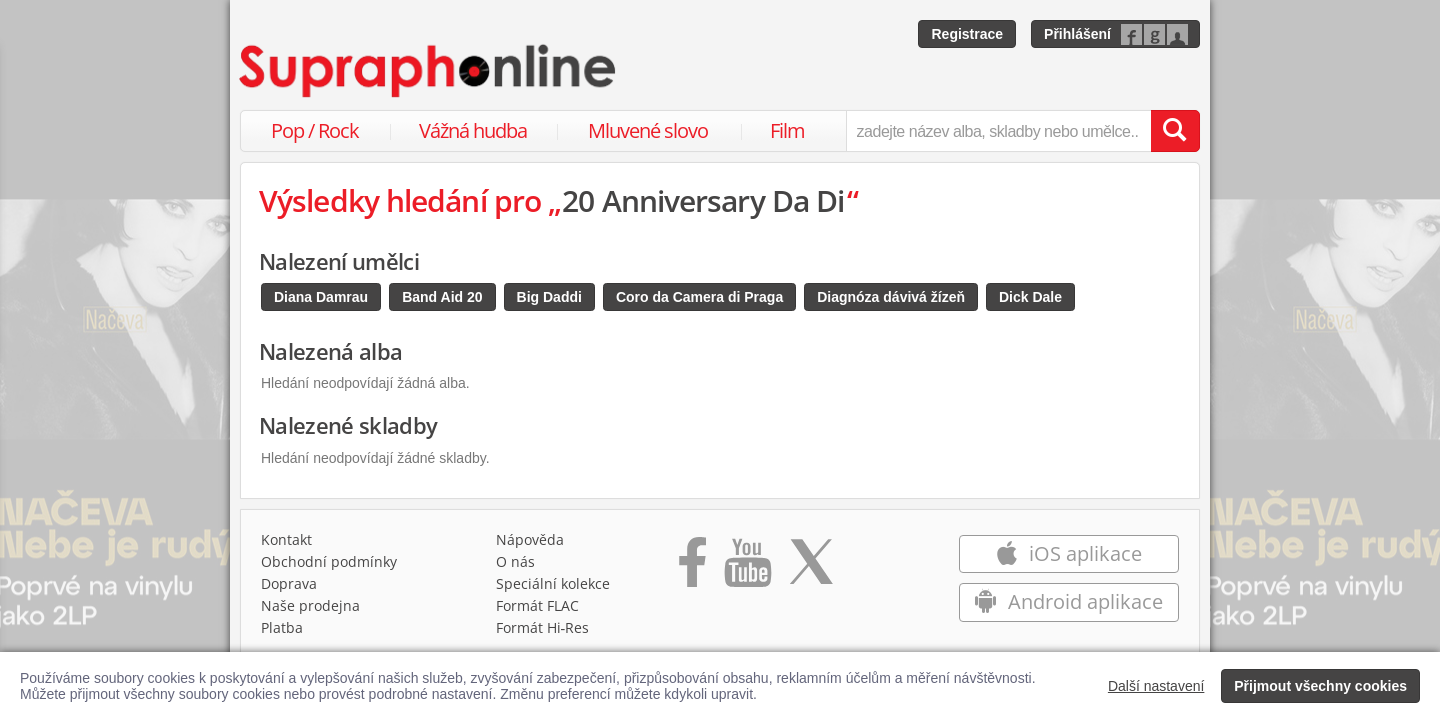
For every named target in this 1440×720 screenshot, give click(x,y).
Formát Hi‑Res (543, 627)
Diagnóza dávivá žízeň (891, 297)
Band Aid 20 (442, 297)
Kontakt (286, 539)
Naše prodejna (310, 605)
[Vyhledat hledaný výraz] (1175, 131)
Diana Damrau (321, 297)
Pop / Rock (315, 130)
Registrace (967, 34)
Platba (282, 627)
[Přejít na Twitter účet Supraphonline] (811, 569)
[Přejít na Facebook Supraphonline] (692, 569)
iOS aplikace (1068, 553)
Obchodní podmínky (329, 561)
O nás (515, 561)
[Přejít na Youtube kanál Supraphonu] (747, 569)
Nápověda (530, 539)
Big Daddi (549, 297)
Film (787, 130)
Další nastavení (1156, 686)
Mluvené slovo (648, 130)
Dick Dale (1030, 297)
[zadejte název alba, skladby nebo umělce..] (998, 131)
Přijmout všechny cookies (1320, 686)
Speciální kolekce (553, 583)
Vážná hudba (473, 130)
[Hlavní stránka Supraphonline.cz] (429, 71)
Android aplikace (1068, 601)
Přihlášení (1077, 34)
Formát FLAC (537, 605)
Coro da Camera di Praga (699, 297)
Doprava (289, 583)
